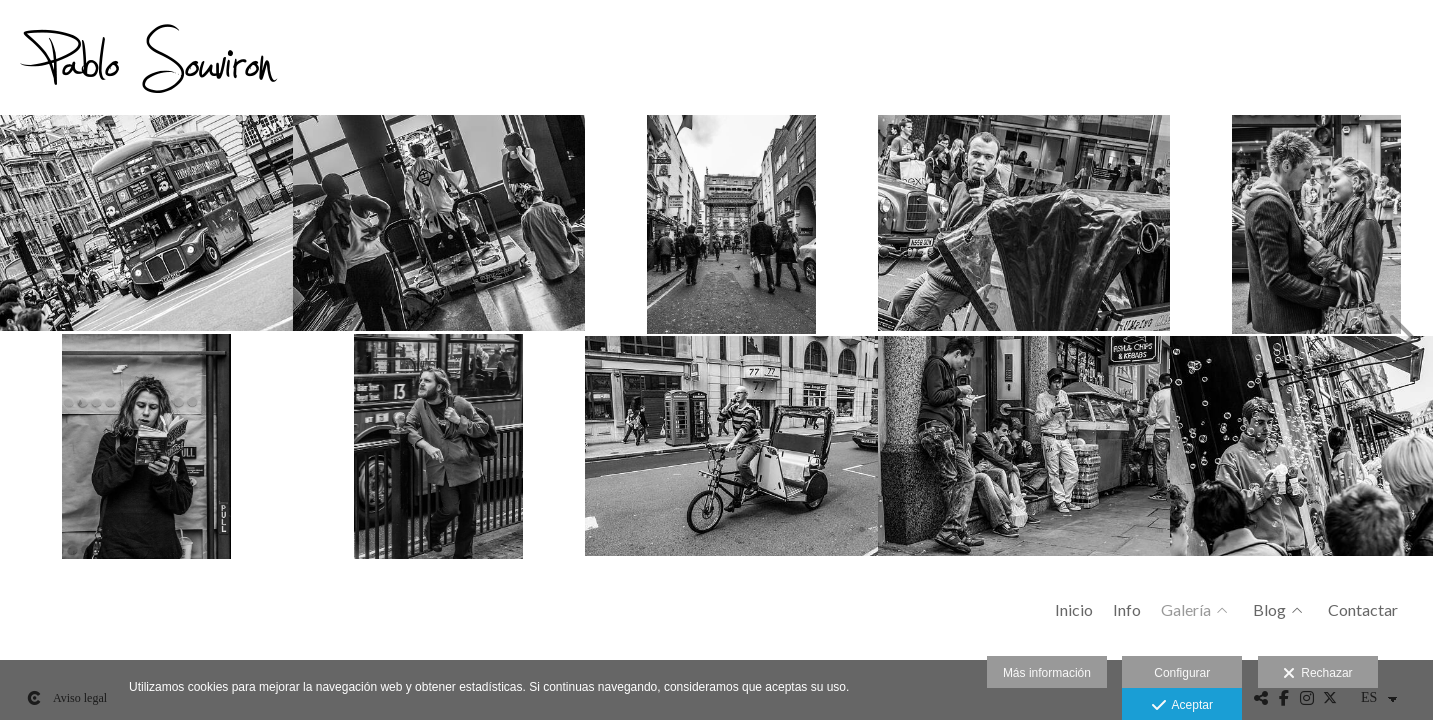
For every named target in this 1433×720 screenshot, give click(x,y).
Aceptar (1182, 706)
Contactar (1363, 610)
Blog (1269, 610)
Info (1127, 610)
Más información (1047, 673)
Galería (1186, 610)
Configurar (1182, 673)
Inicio (1074, 610)
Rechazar (1318, 674)
